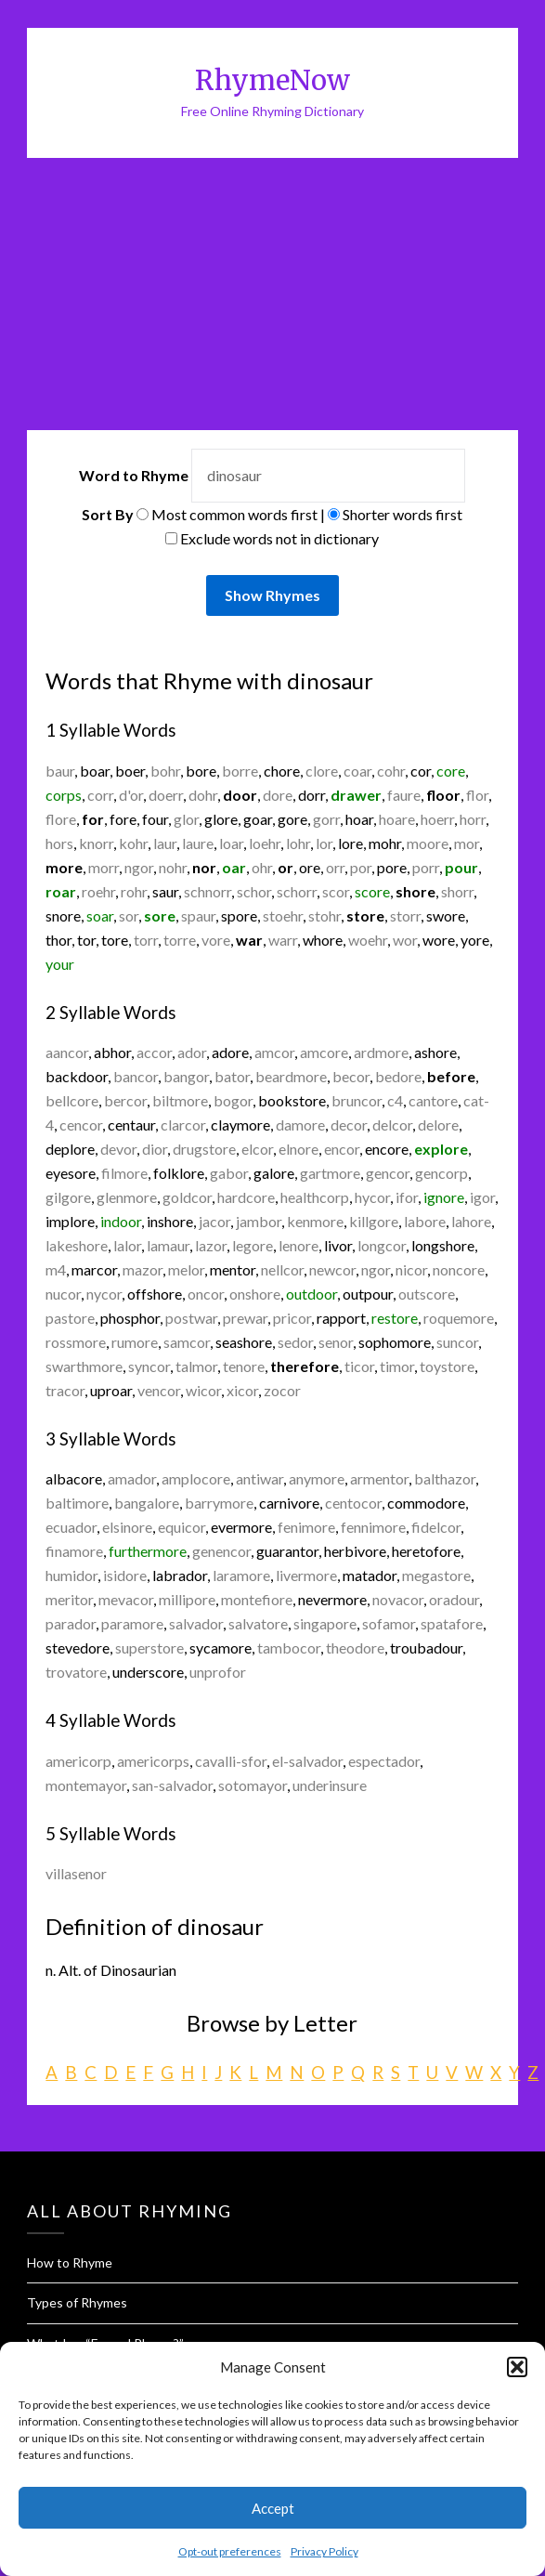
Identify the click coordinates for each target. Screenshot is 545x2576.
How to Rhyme (69, 2262)
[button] (517, 2367)
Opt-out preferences (229, 2551)
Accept (273, 2508)
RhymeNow (272, 80)
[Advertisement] (272, 297)
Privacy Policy (324, 2551)
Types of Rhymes (77, 2302)
